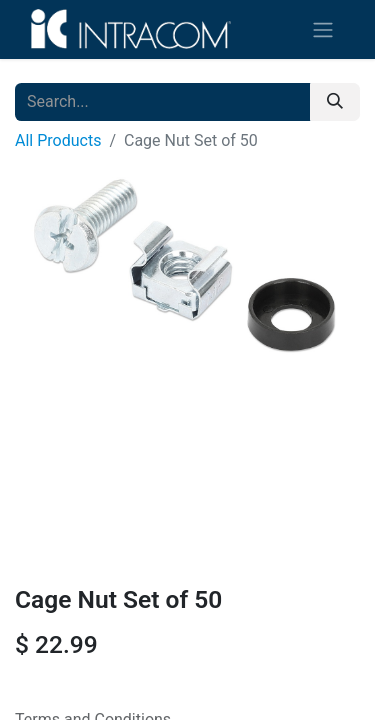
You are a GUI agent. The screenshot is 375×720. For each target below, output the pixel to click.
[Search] (335, 102)
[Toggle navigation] (323, 29)
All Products (58, 140)
